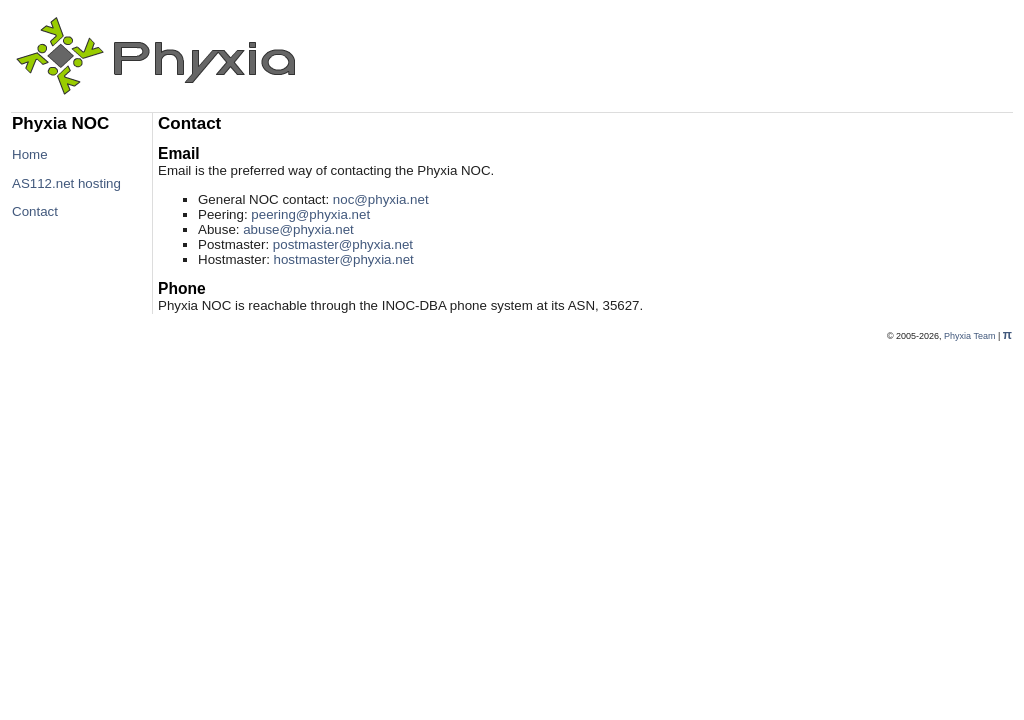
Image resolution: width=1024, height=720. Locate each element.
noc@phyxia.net (381, 199)
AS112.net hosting (66, 183)
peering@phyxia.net (310, 214)
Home (30, 154)
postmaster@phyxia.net (343, 244)
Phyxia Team (969, 336)
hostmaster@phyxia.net (344, 259)
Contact (35, 211)
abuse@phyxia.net (298, 229)
